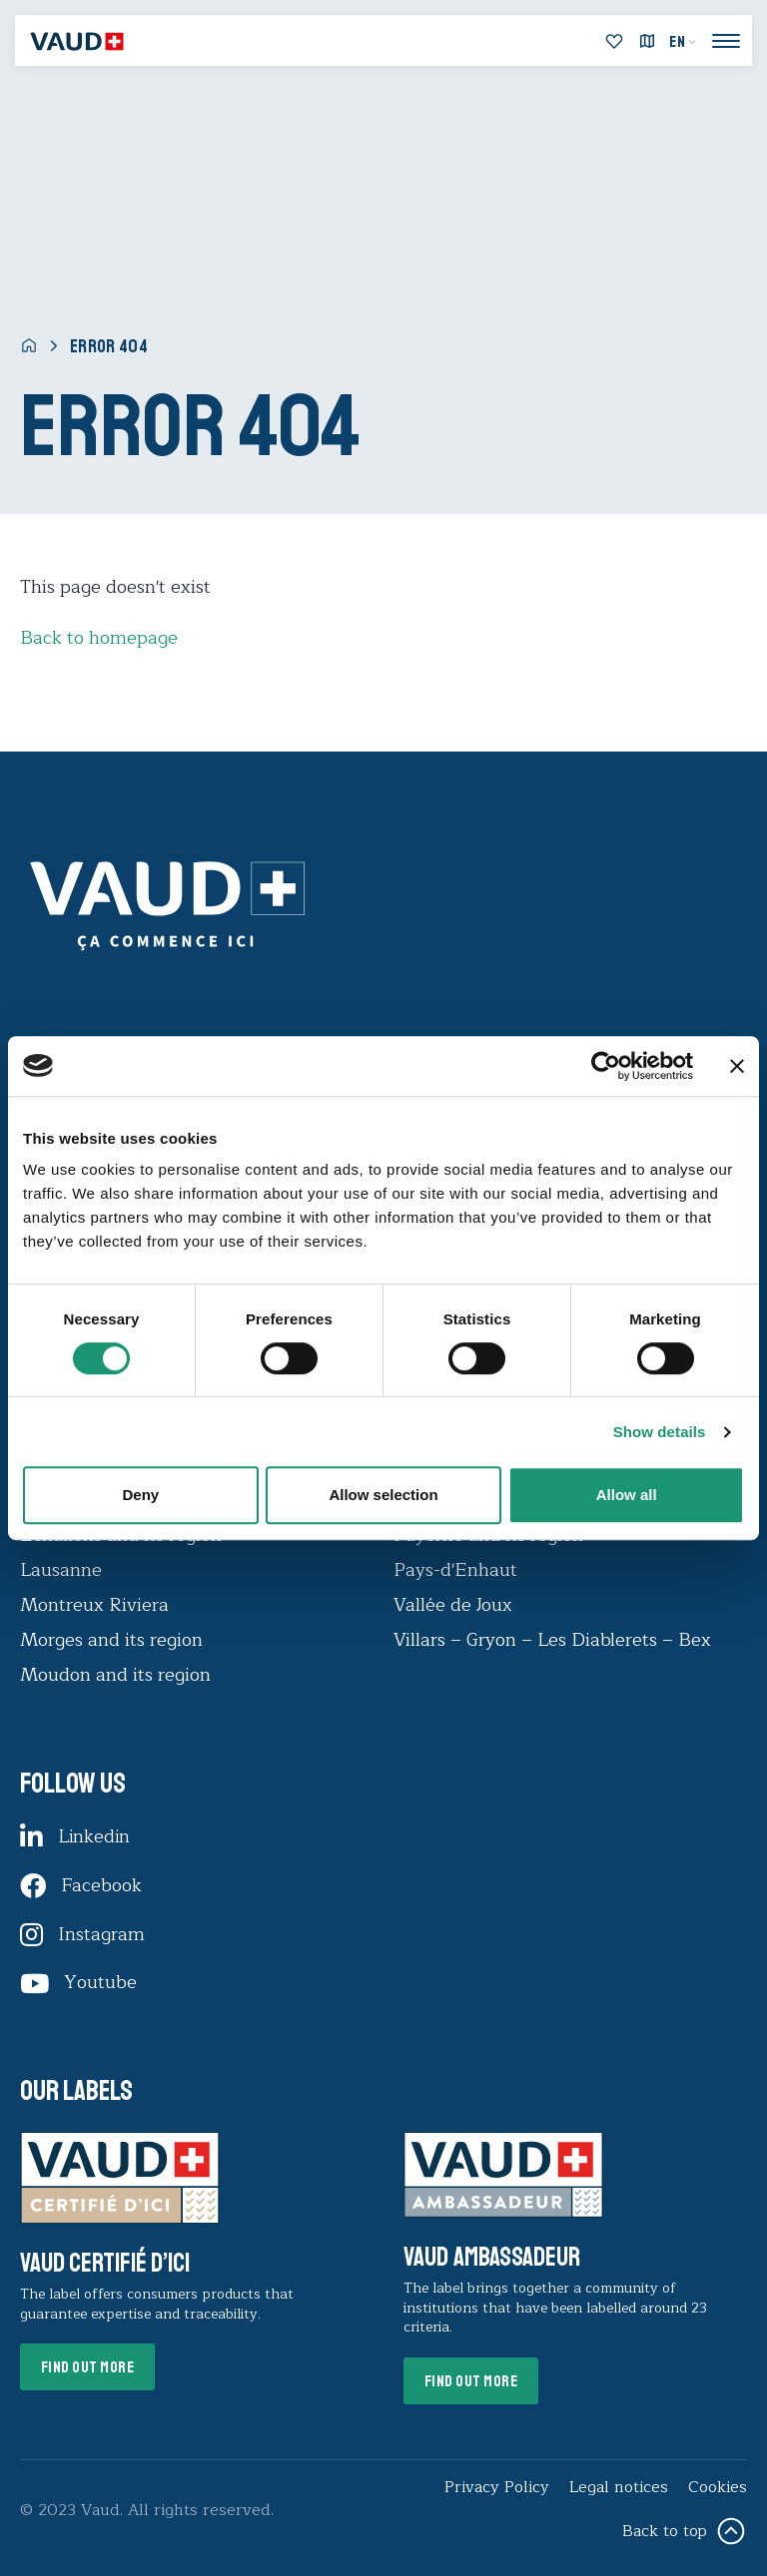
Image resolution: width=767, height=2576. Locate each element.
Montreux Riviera (94, 1605)
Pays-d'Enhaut (455, 1570)
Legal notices (618, 2487)
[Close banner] (737, 1066)
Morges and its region (114, 1640)
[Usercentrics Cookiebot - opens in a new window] (605, 1066)
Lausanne (61, 1570)
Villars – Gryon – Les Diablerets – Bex (557, 1640)
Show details (659, 1431)
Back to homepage (99, 638)
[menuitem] (683, 42)
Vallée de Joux (452, 1605)
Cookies (717, 2487)
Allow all (626, 1494)
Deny (140, 1494)
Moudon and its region (118, 1675)
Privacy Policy (496, 2487)
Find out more (88, 2368)
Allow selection (383, 1494)
